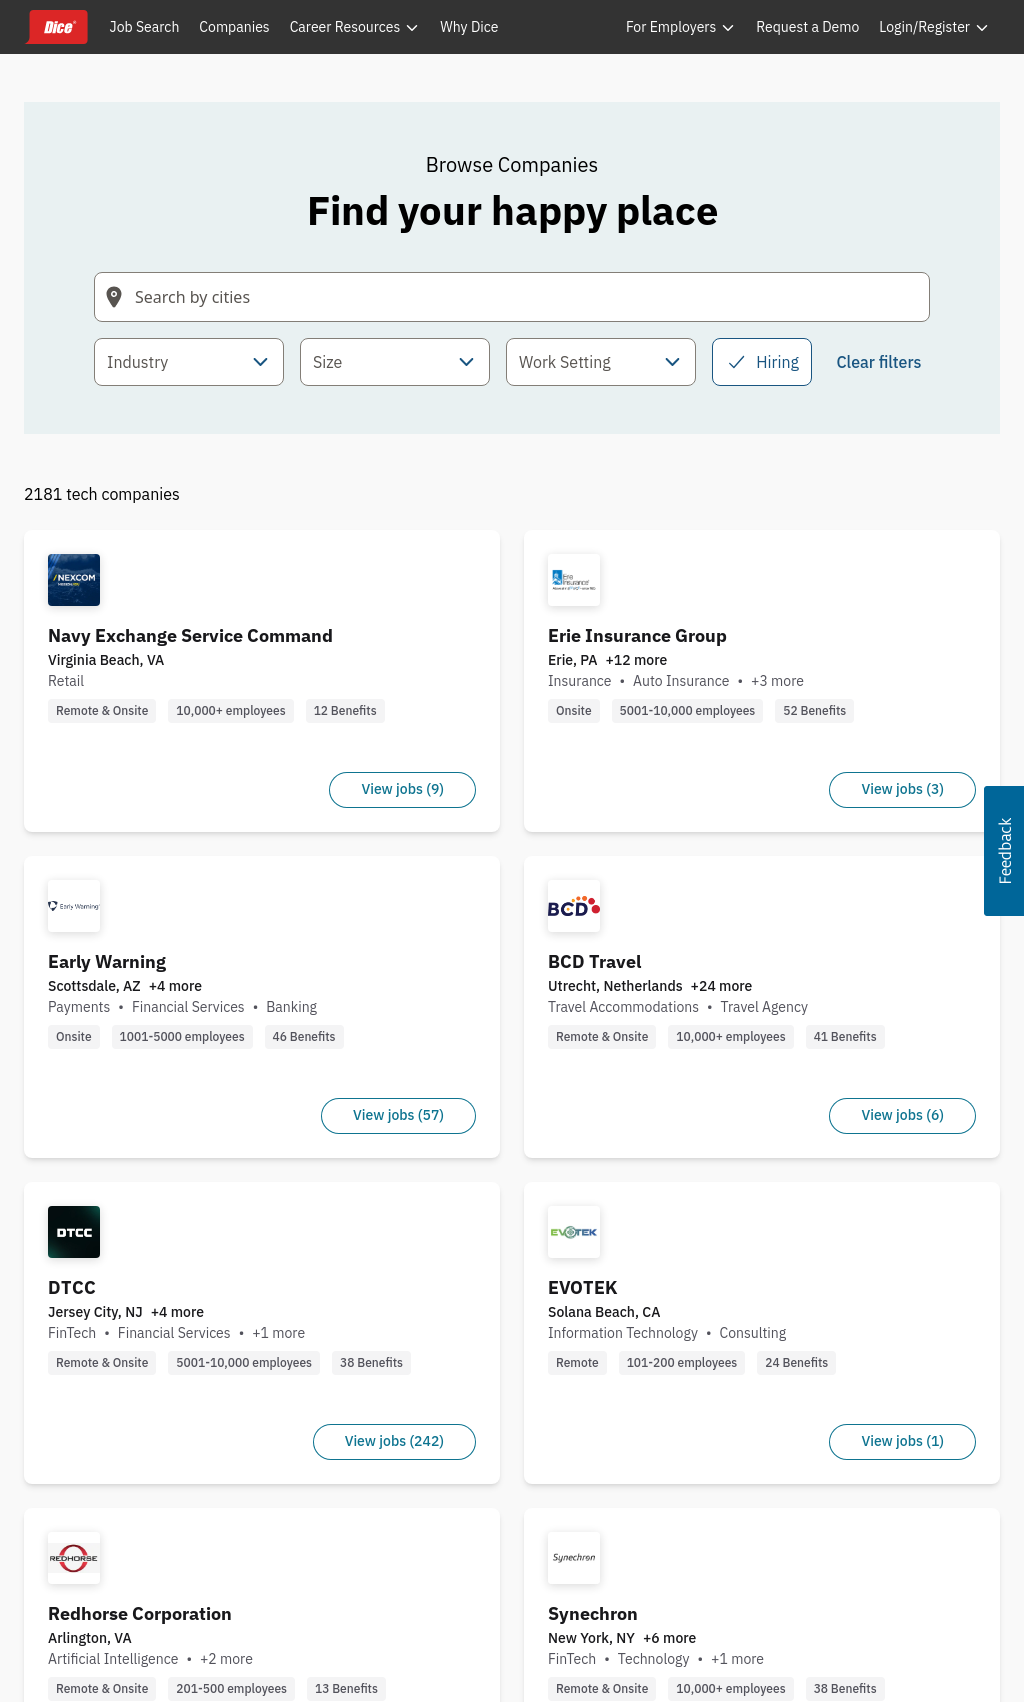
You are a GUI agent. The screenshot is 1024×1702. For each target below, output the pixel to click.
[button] (1004, 851)
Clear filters (878, 362)
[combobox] (189, 362)
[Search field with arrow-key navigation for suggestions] (512, 297)
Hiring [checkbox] (762, 362)
